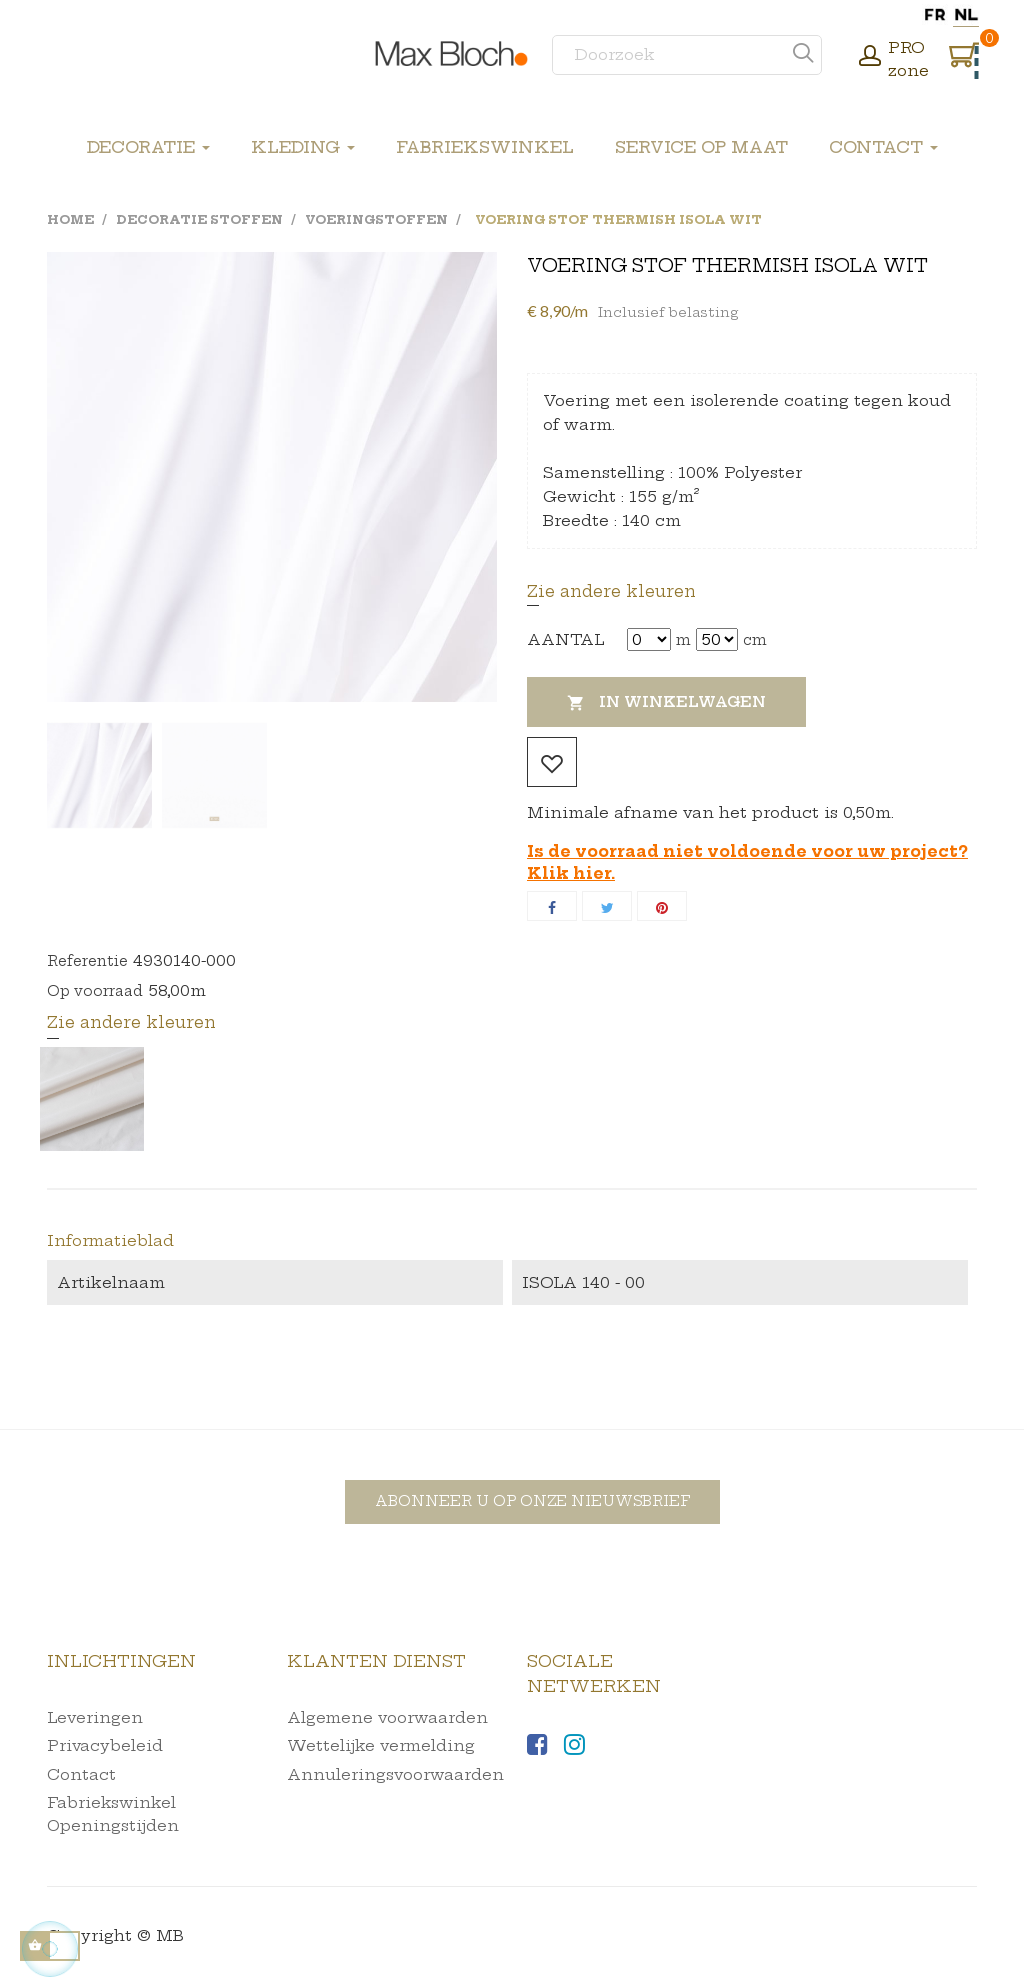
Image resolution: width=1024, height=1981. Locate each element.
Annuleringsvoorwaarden (395, 1774)
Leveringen (95, 1717)
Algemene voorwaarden (387, 1717)
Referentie (87, 961)
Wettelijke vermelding (381, 1745)
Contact (81, 1774)
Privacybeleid (105, 1745)
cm (755, 640)
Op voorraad (95, 991)
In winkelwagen (666, 703)
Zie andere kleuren (611, 591)
